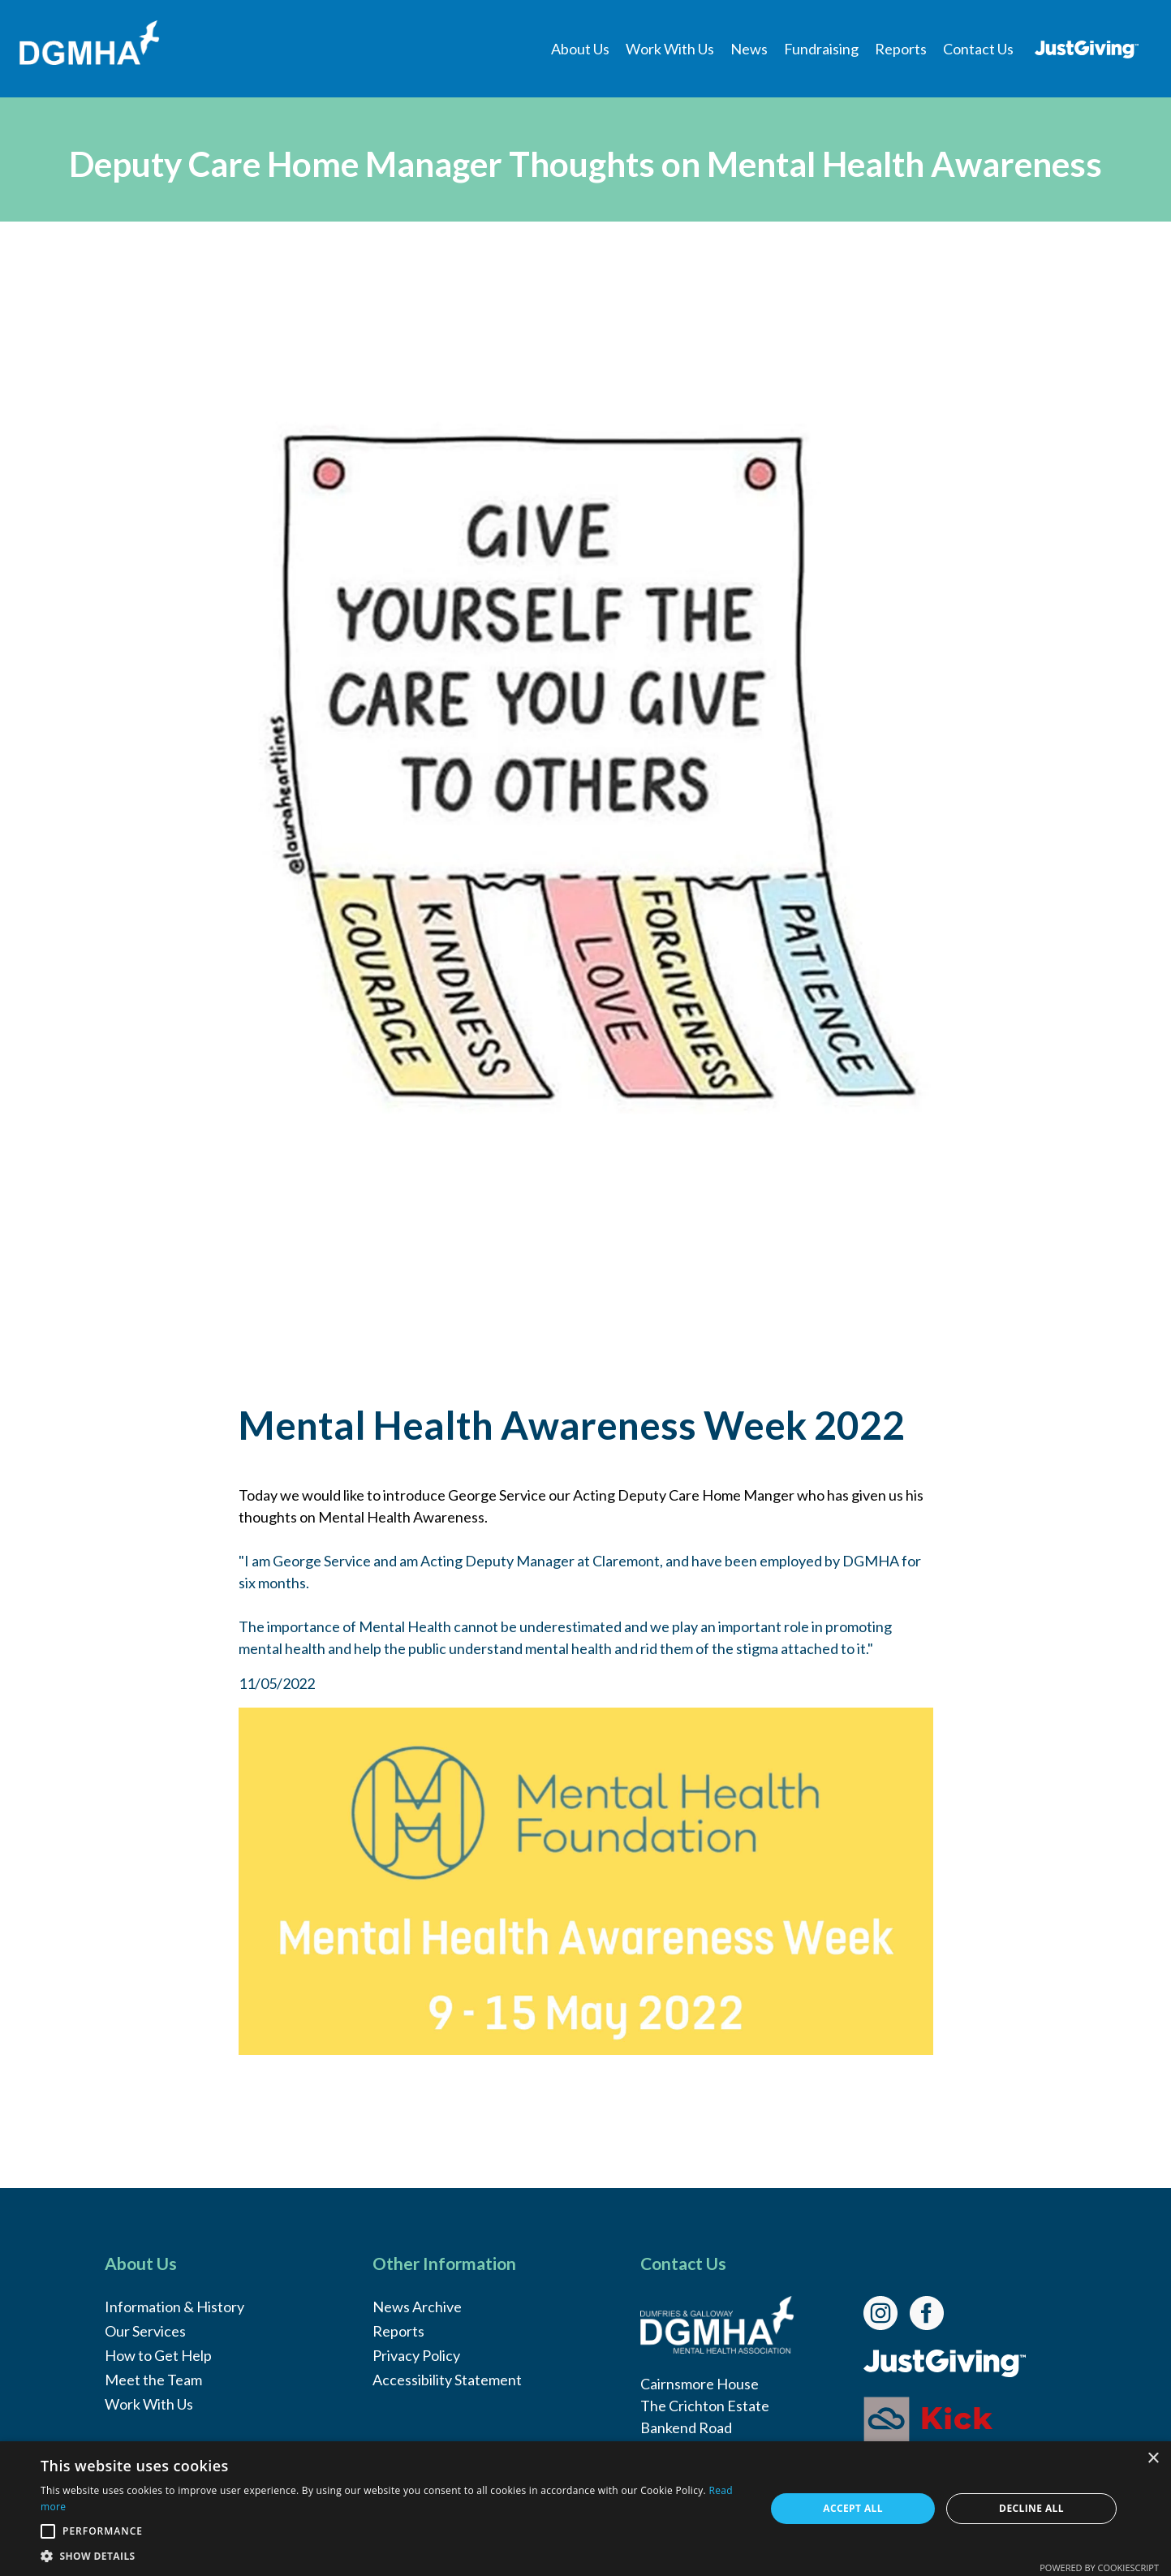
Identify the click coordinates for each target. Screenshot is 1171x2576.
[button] (392, 2556)
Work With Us (670, 49)
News (749, 49)
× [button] (1153, 2459)
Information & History (174, 2306)
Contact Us (978, 49)
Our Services (145, 2331)
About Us (580, 49)
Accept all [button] (853, 2508)
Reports (901, 49)
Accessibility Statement (447, 2380)
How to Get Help (158, 2355)
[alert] (585, 2508)
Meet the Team (153, 2380)
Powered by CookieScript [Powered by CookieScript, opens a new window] (1099, 2567)
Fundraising (821, 49)
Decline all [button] (1031, 2508)
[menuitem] (580, 48)
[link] (886, 2311)
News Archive (417, 2306)
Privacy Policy (416, 2355)
